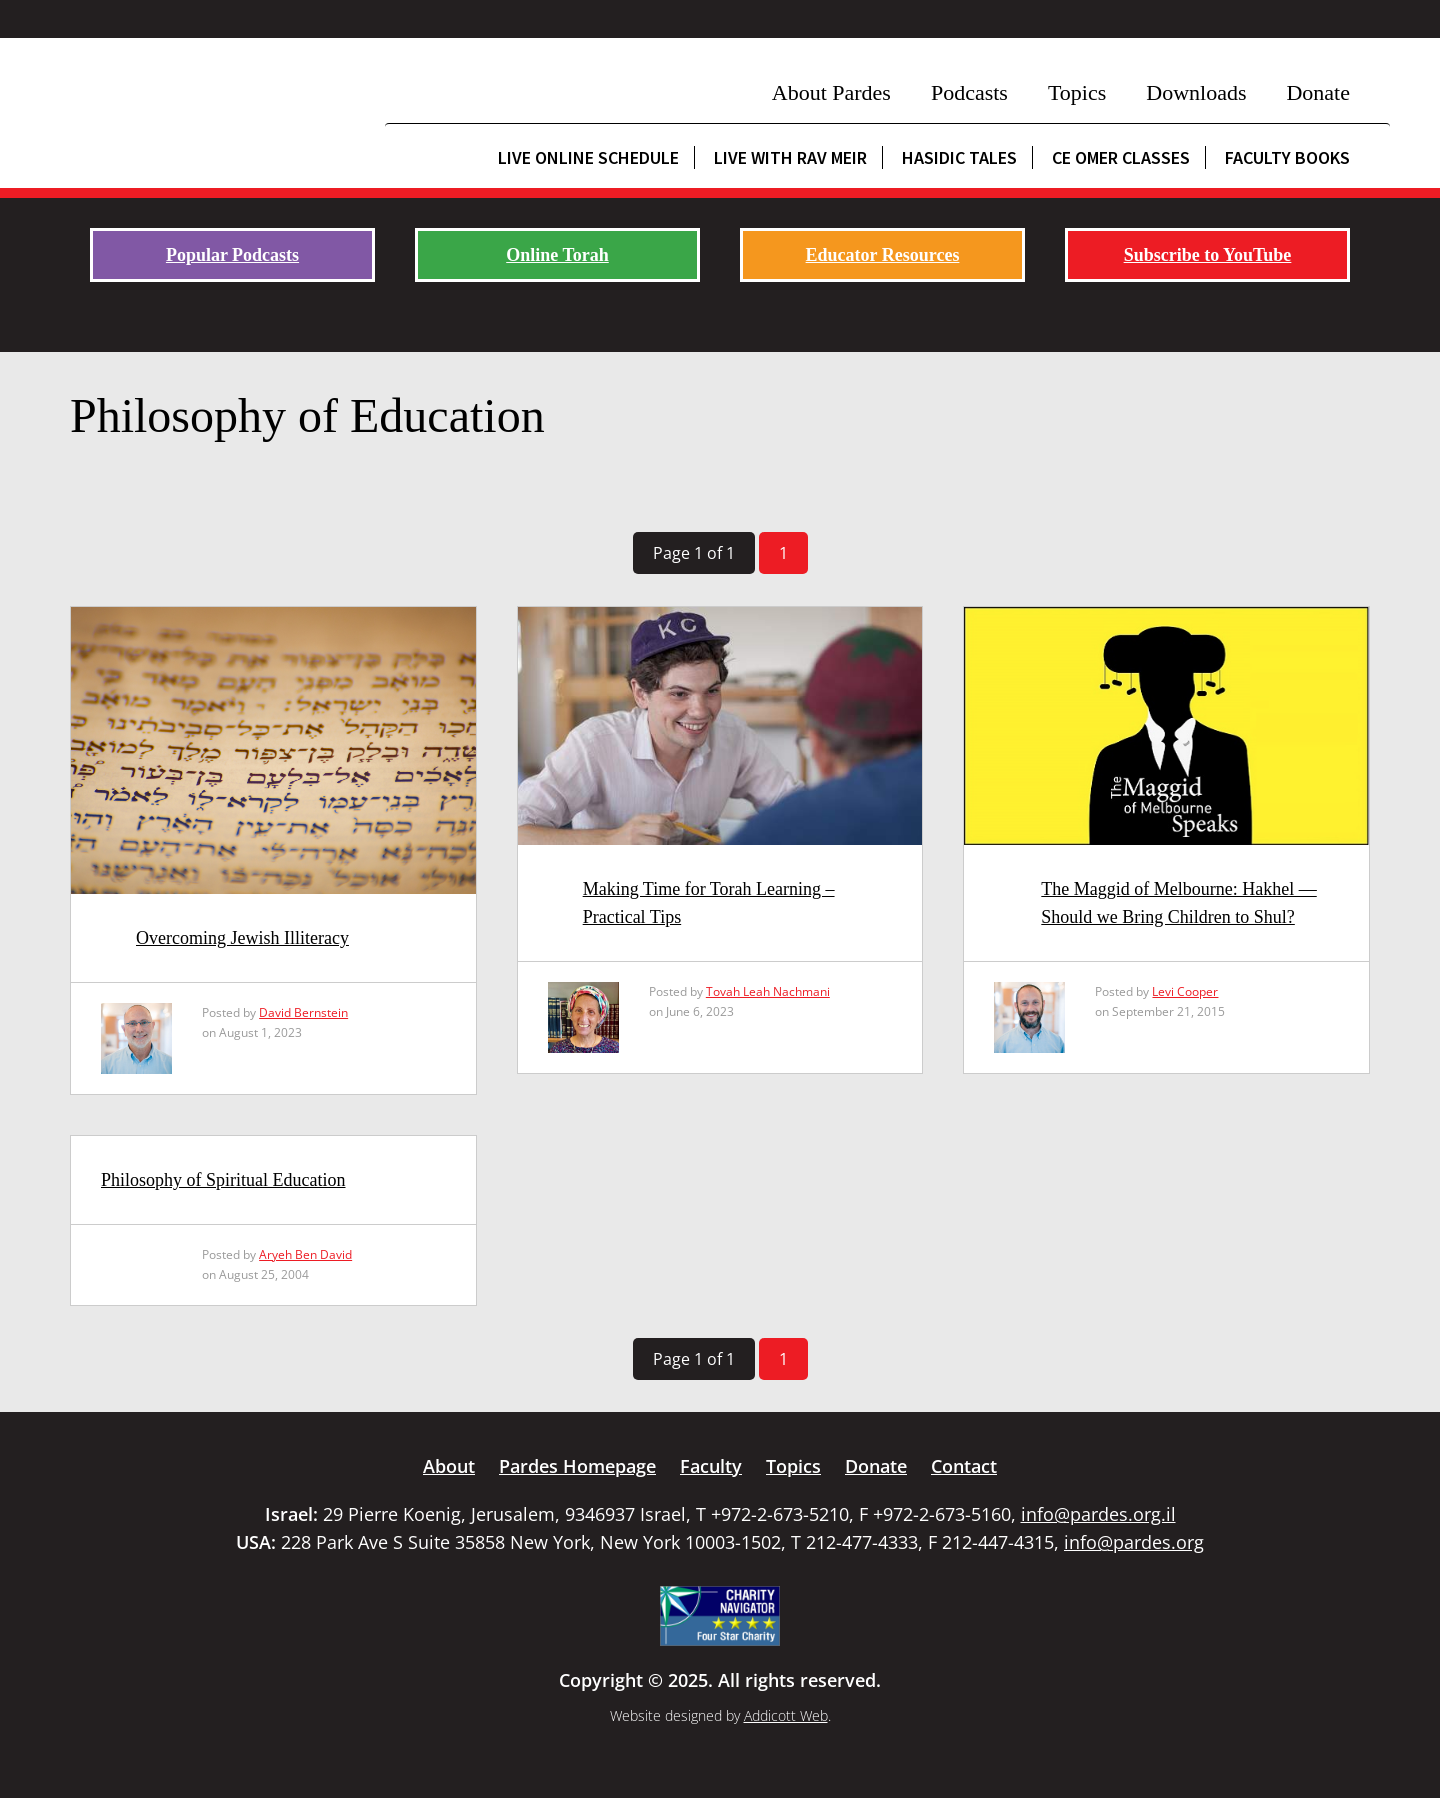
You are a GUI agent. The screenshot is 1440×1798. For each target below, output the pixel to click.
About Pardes (831, 92)
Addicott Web (786, 1715)
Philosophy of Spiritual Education (223, 1180)
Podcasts (969, 92)
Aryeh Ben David (305, 1254)
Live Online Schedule (588, 157)
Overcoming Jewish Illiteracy (242, 938)
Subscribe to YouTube (1208, 255)
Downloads (1196, 92)
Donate (1318, 92)
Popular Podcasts (232, 255)
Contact (964, 1466)
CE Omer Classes (1121, 157)
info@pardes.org (1134, 1542)
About (449, 1466)
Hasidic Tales (959, 157)
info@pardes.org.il (1098, 1514)
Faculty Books (1287, 157)
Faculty (711, 1466)
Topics (1077, 92)
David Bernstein (303, 1012)
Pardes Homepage (577, 1466)
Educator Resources (883, 255)
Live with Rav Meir (790, 157)
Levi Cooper (1185, 991)
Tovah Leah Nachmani (768, 991)
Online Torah (557, 255)
